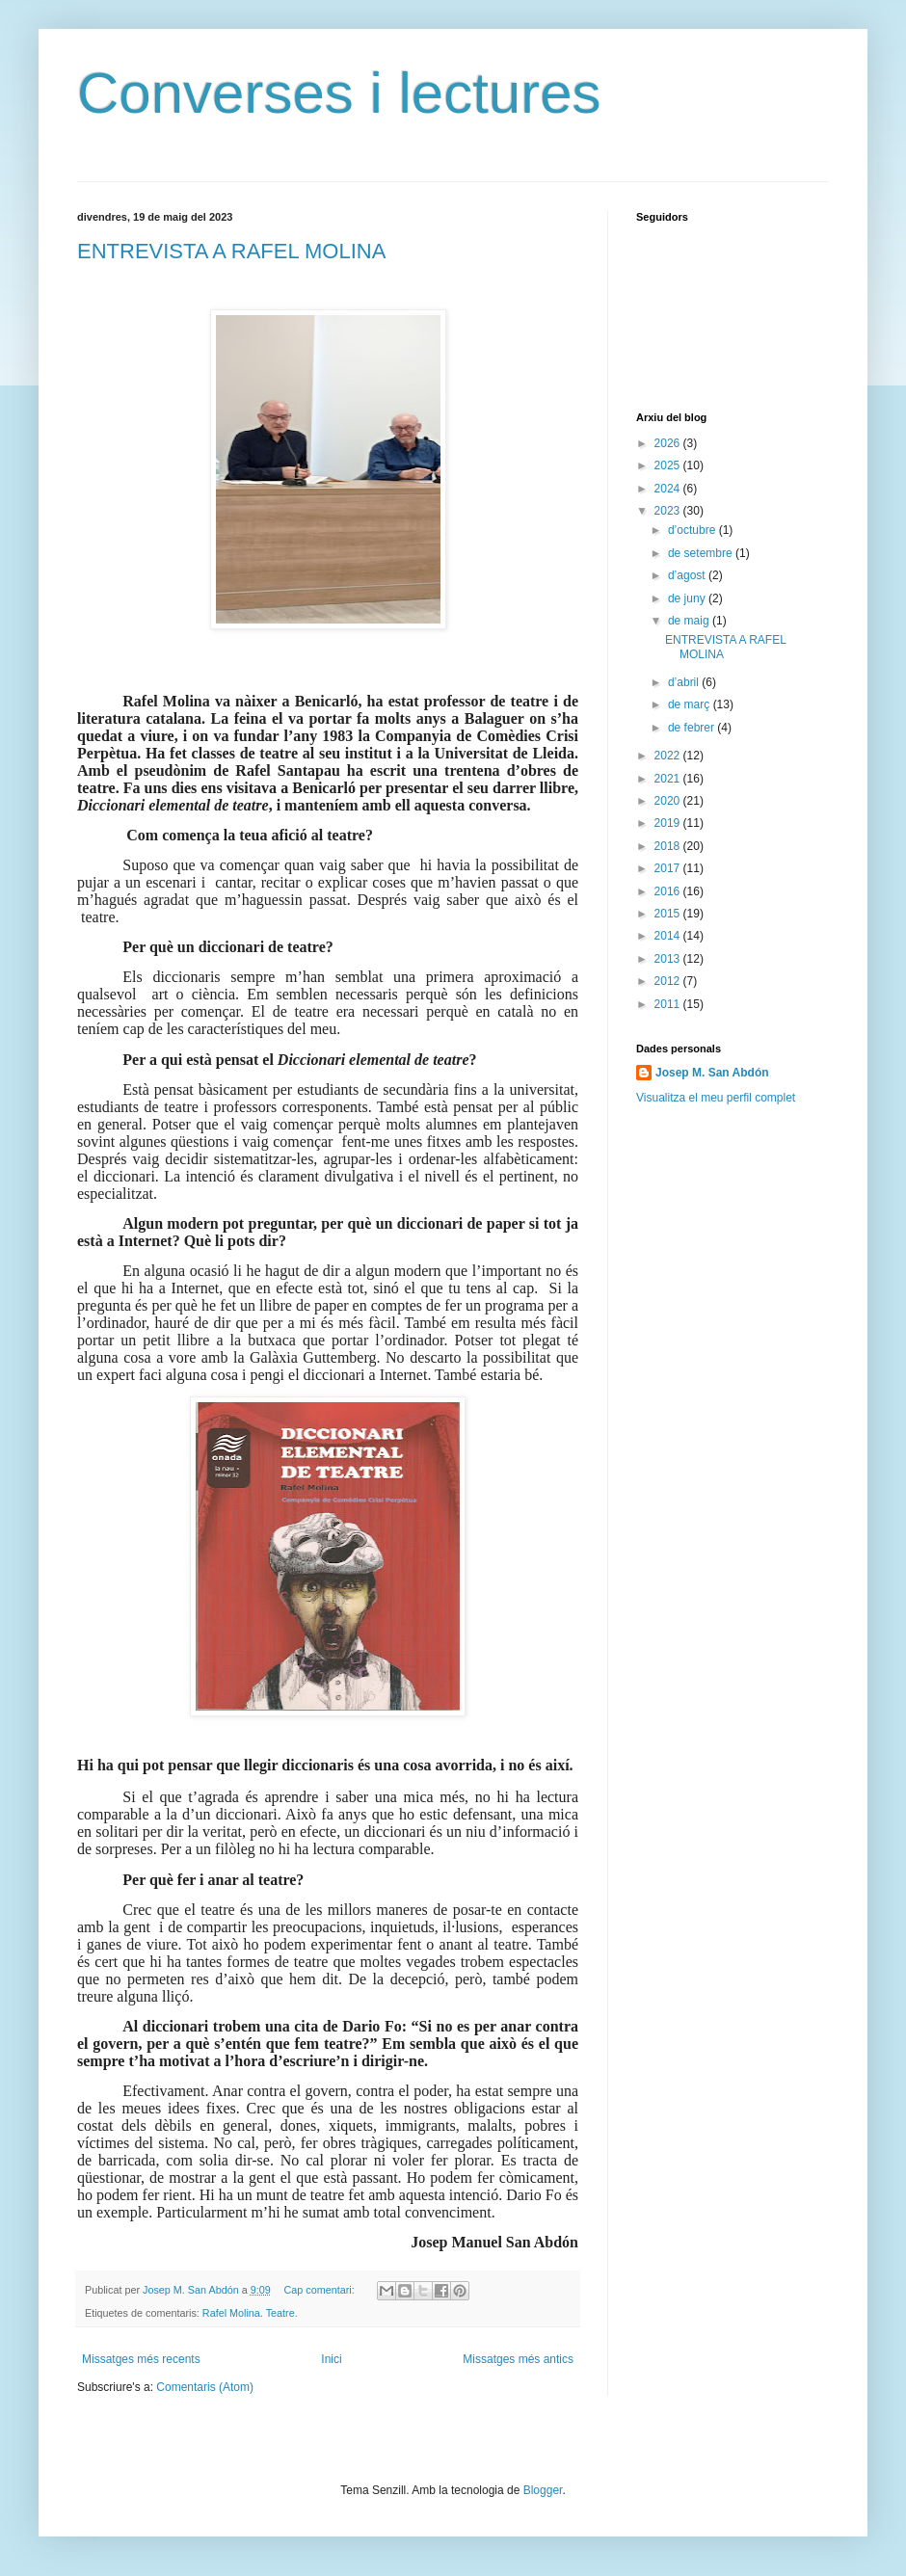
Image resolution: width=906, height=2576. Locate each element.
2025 (668, 465)
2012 (668, 981)
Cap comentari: (320, 2290)
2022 (668, 755)
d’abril (685, 682)
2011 (668, 1004)
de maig (690, 620)
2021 (668, 778)
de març (690, 704)
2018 (668, 846)
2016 (668, 891)
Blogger (543, 2490)
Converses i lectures (339, 93)
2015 (668, 913)
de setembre (701, 553)
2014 (668, 936)
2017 (668, 868)
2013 (668, 959)
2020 (668, 801)
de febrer (692, 727)
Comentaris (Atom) (204, 2387)
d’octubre (693, 530)
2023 (668, 511)
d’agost (688, 575)
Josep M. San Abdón (712, 1072)
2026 (668, 443)
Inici (331, 2359)
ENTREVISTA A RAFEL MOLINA (231, 251)
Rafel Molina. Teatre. (250, 2313)
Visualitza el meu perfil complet (715, 1097)
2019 (668, 823)
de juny (688, 598)
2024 (668, 488)
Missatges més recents (141, 2359)
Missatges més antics (518, 2359)
